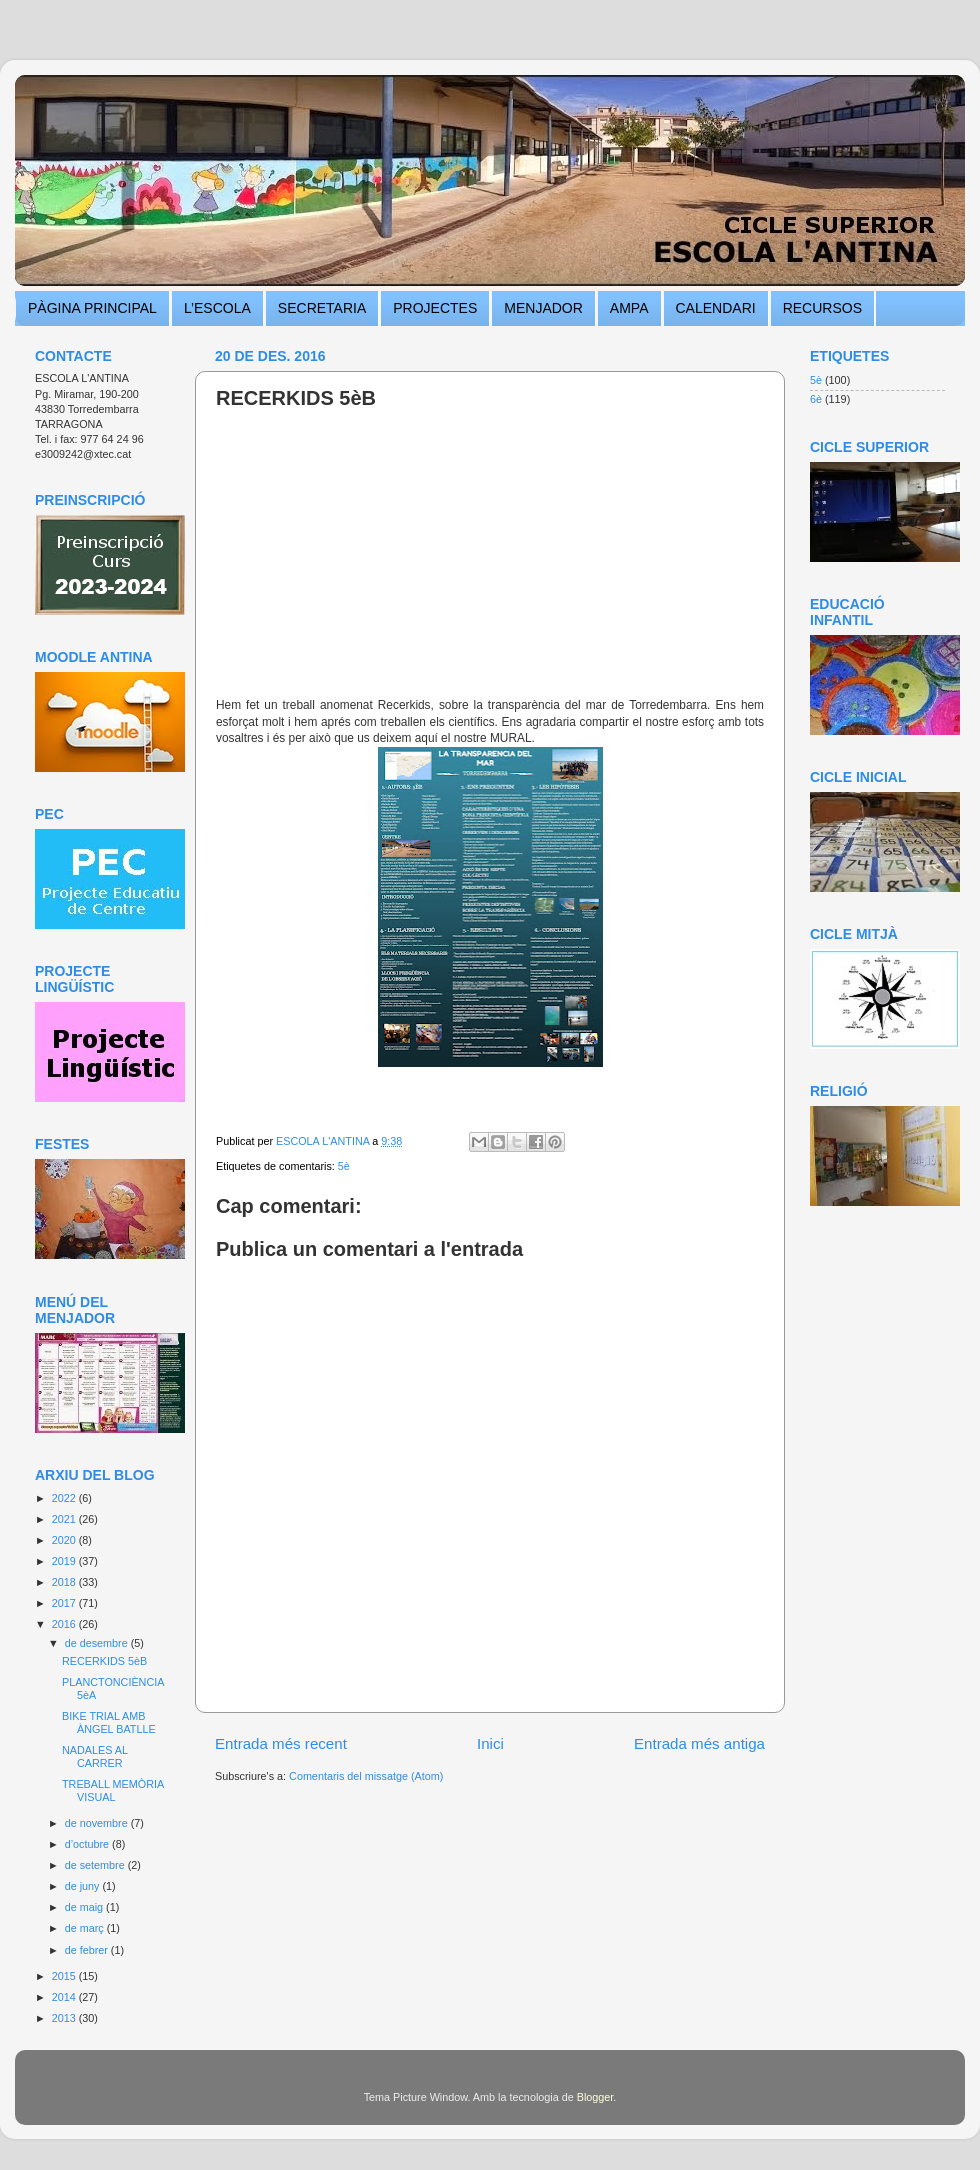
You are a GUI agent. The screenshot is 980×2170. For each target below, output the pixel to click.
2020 (65, 1540)
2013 (65, 2018)
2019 (65, 1561)
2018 (65, 1582)
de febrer (88, 1950)
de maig (85, 1907)
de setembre (96, 1865)
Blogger (595, 2097)
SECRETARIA (322, 308)
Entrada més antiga (699, 1743)
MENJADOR (543, 308)
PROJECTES (435, 308)
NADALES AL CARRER (95, 1756)
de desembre (98, 1643)
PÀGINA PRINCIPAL (92, 308)
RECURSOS (822, 308)
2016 (65, 1624)
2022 (65, 1498)
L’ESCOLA (217, 308)
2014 (65, 1997)
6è (816, 399)
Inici (490, 1743)
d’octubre (88, 1844)
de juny (84, 1886)
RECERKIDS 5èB (104, 1661)
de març (86, 1928)
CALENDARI (716, 308)
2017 (65, 1603)
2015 (65, 1976)
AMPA (629, 308)
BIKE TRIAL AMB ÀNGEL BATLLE (109, 1722)
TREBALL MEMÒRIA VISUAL (113, 1790)
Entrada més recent (281, 1743)
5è (344, 1166)
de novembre (98, 1823)
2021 (65, 1519)
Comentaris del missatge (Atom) (366, 1776)
